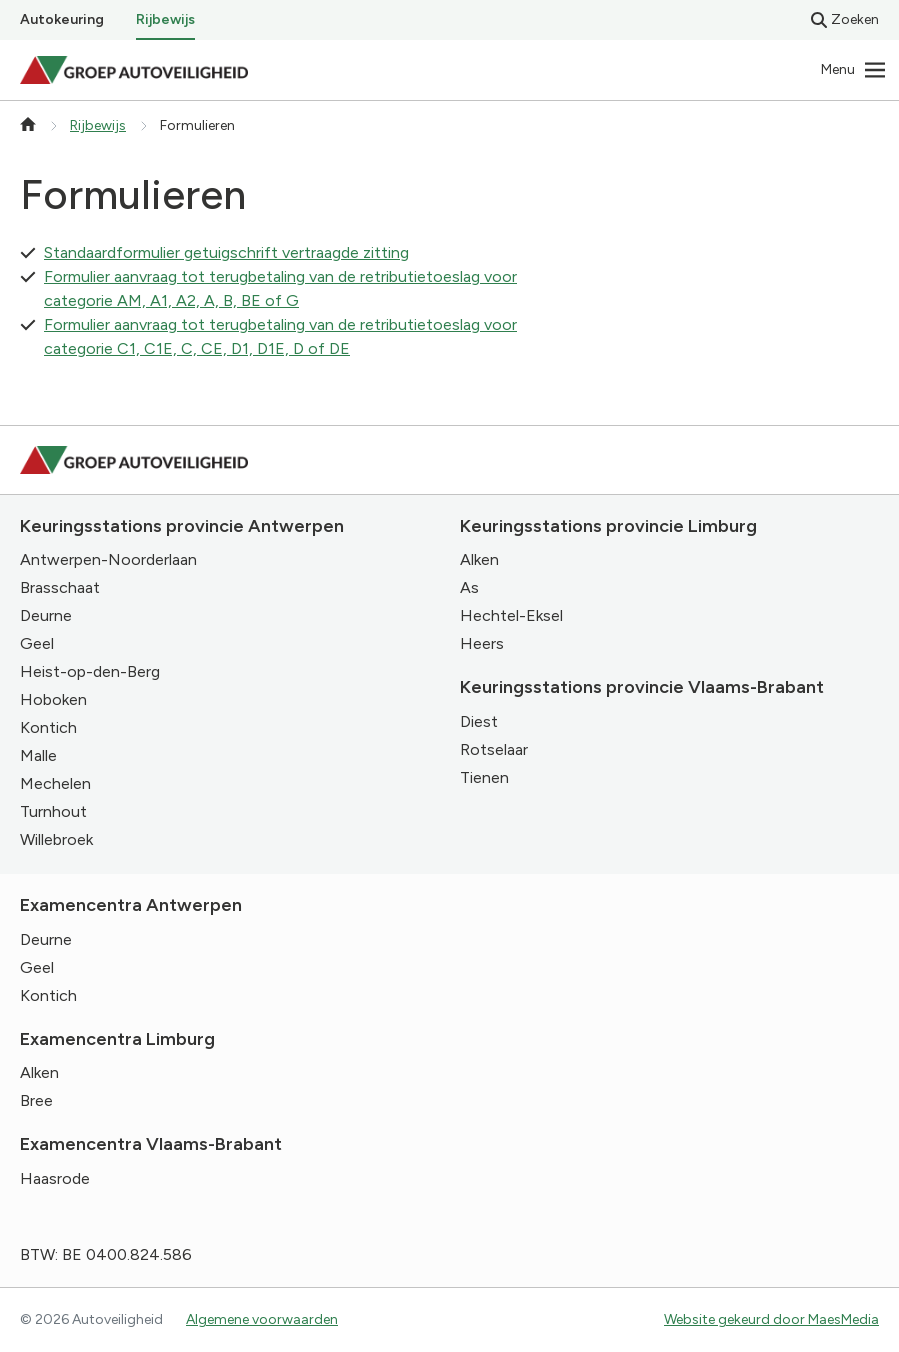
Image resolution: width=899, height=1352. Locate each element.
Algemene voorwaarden (262, 1319)
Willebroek (56, 839)
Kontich (48, 727)
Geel (37, 643)
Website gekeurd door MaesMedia (771, 1319)
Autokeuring (62, 19)
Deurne (46, 615)
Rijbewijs (165, 19)
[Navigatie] (854, 70)
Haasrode (55, 1178)
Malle (38, 755)
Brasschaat (60, 587)
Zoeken (845, 19)
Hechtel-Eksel (511, 615)
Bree (36, 1100)
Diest (479, 721)
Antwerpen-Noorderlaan (108, 559)
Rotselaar (494, 749)
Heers (482, 643)
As (469, 587)
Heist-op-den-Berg (90, 671)
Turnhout (53, 811)
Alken (479, 559)
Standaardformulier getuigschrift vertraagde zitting (226, 252)
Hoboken (53, 699)
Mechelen (55, 783)
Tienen (484, 777)
